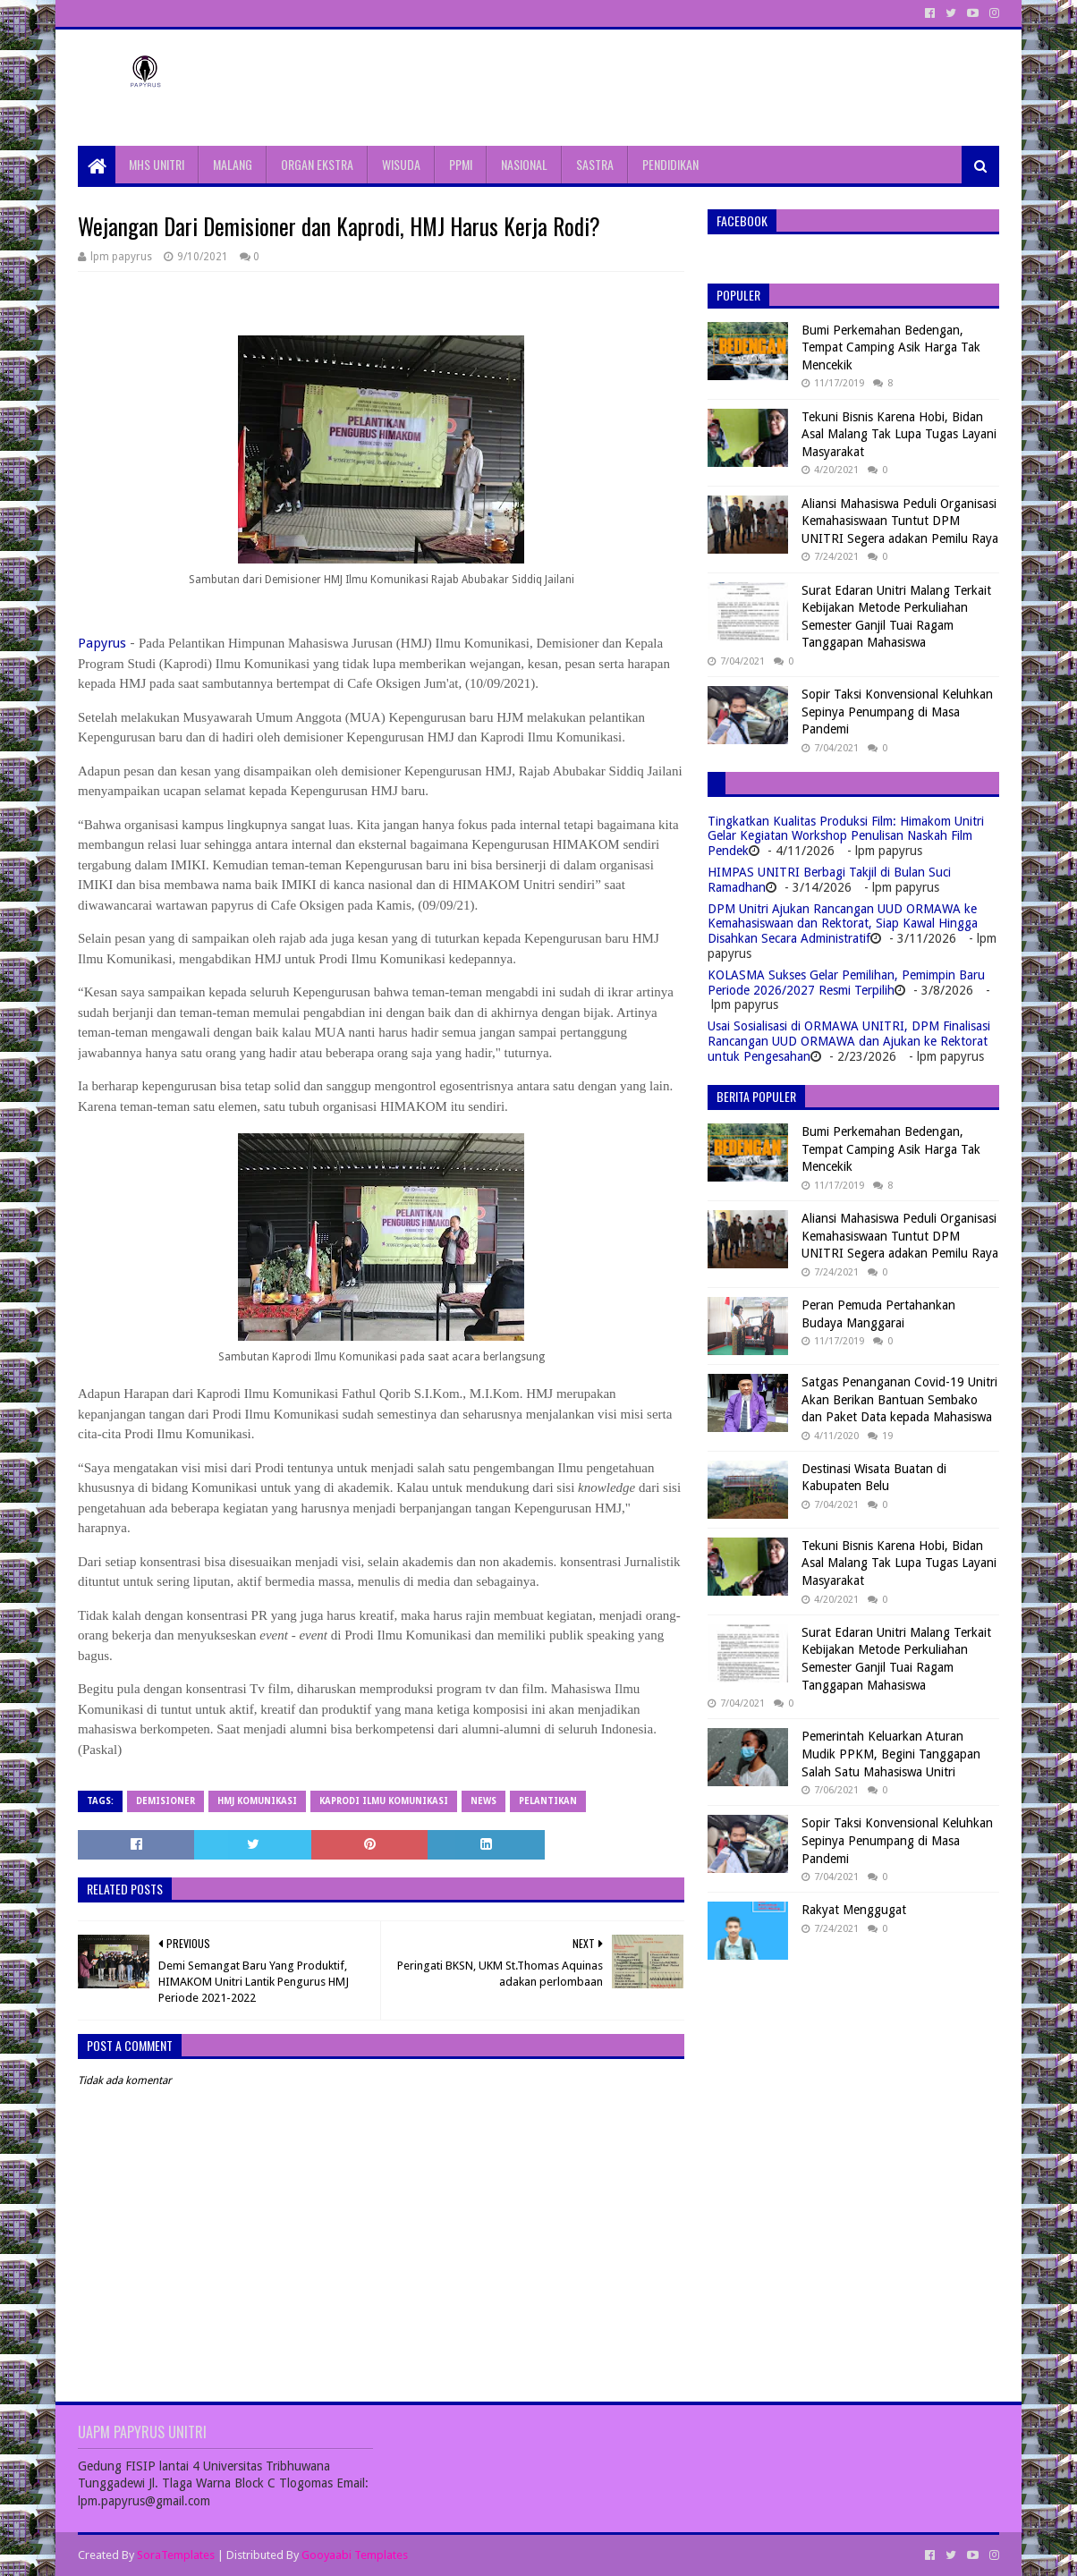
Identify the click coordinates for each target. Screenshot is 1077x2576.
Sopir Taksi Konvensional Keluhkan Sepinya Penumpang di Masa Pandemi (897, 711)
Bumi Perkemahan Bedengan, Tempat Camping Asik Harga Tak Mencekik (890, 347)
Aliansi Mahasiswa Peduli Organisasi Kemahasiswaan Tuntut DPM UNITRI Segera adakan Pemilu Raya (899, 521)
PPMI (460, 164)
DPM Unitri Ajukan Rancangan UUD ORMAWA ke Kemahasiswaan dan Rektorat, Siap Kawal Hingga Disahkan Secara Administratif (843, 924)
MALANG (232, 164)
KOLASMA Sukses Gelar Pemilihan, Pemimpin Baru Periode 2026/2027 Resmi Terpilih (846, 982)
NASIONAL (524, 164)
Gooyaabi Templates (354, 2555)
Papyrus (102, 643)
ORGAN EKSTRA (317, 164)
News (483, 1801)
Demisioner (165, 1801)
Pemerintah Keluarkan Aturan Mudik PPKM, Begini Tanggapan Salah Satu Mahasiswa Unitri (890, 1753)
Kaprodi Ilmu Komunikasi (383, 1801)
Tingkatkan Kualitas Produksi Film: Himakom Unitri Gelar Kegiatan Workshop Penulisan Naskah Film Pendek (846, 836)
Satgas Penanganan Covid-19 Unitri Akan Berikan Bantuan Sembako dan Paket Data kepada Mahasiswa (899, 1399)
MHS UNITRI (156, 164)
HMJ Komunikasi (257, 1801)
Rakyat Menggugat (853, 1909)
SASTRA (595, 164)
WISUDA (401, 164)
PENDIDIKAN (670, 164)
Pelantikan (548, 1801)
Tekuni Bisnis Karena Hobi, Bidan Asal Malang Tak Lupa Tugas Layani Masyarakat (898, 434)
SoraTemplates (176, 2555)
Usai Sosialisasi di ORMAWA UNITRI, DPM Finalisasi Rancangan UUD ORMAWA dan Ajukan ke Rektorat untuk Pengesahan (849, 1041)
